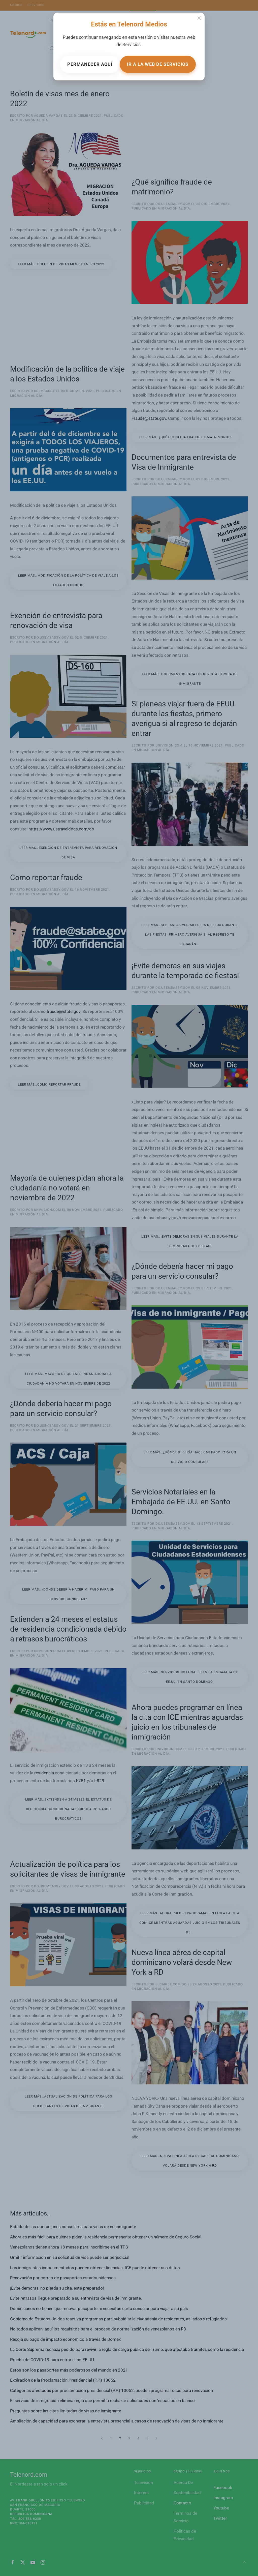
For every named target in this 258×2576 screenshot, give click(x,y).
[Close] (199, 18)
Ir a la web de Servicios (157, 64)
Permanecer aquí (89, 64)
